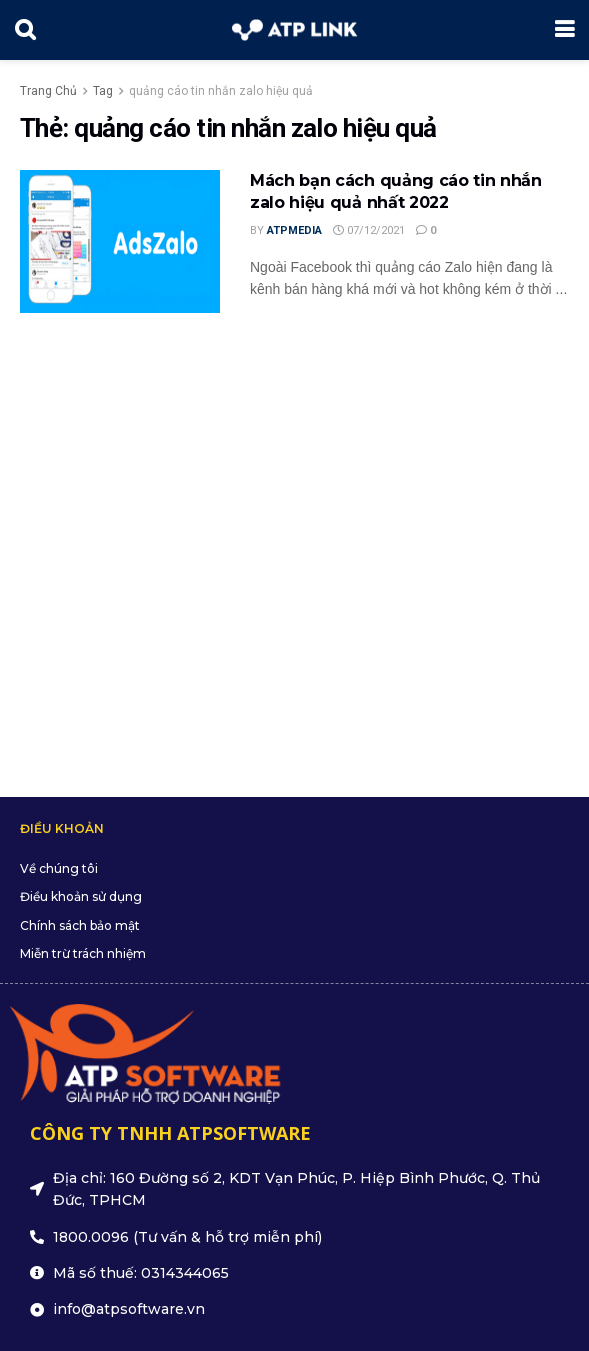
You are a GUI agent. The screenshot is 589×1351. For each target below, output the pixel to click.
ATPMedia (294, 230)
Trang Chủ (48, 91)
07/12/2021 (369, 230)
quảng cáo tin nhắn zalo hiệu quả (221, 91)
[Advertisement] (294, 545)
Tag (103, 91)
